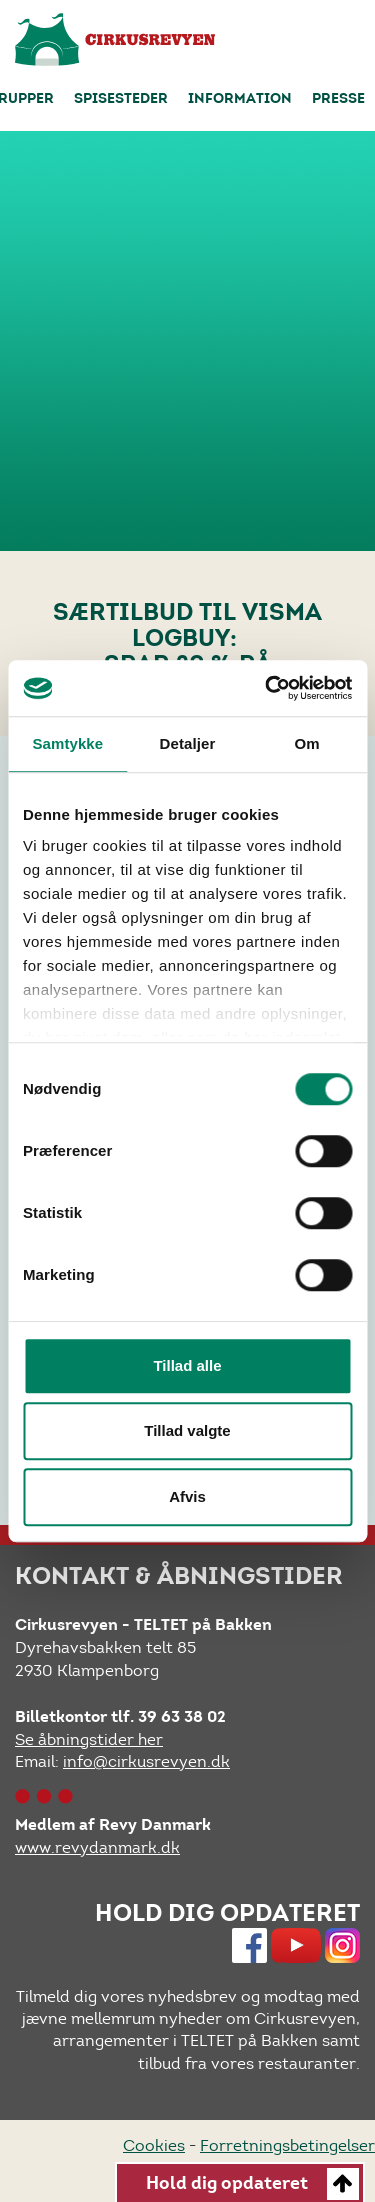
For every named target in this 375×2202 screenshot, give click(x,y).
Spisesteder (121, 100)
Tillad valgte (187, 1430)
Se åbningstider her (89, 1739)
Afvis (187, 1496)
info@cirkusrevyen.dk (146, 1761)
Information (240, 100)
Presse (338, 100)
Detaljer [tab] (188, 743)
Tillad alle (187, 1365)
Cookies (154, 2145)
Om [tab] (307, 743)
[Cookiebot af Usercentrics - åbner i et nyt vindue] (267, 688)
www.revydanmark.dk (97, 1847)
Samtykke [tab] (67, 743)
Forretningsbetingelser (287, 2145)
